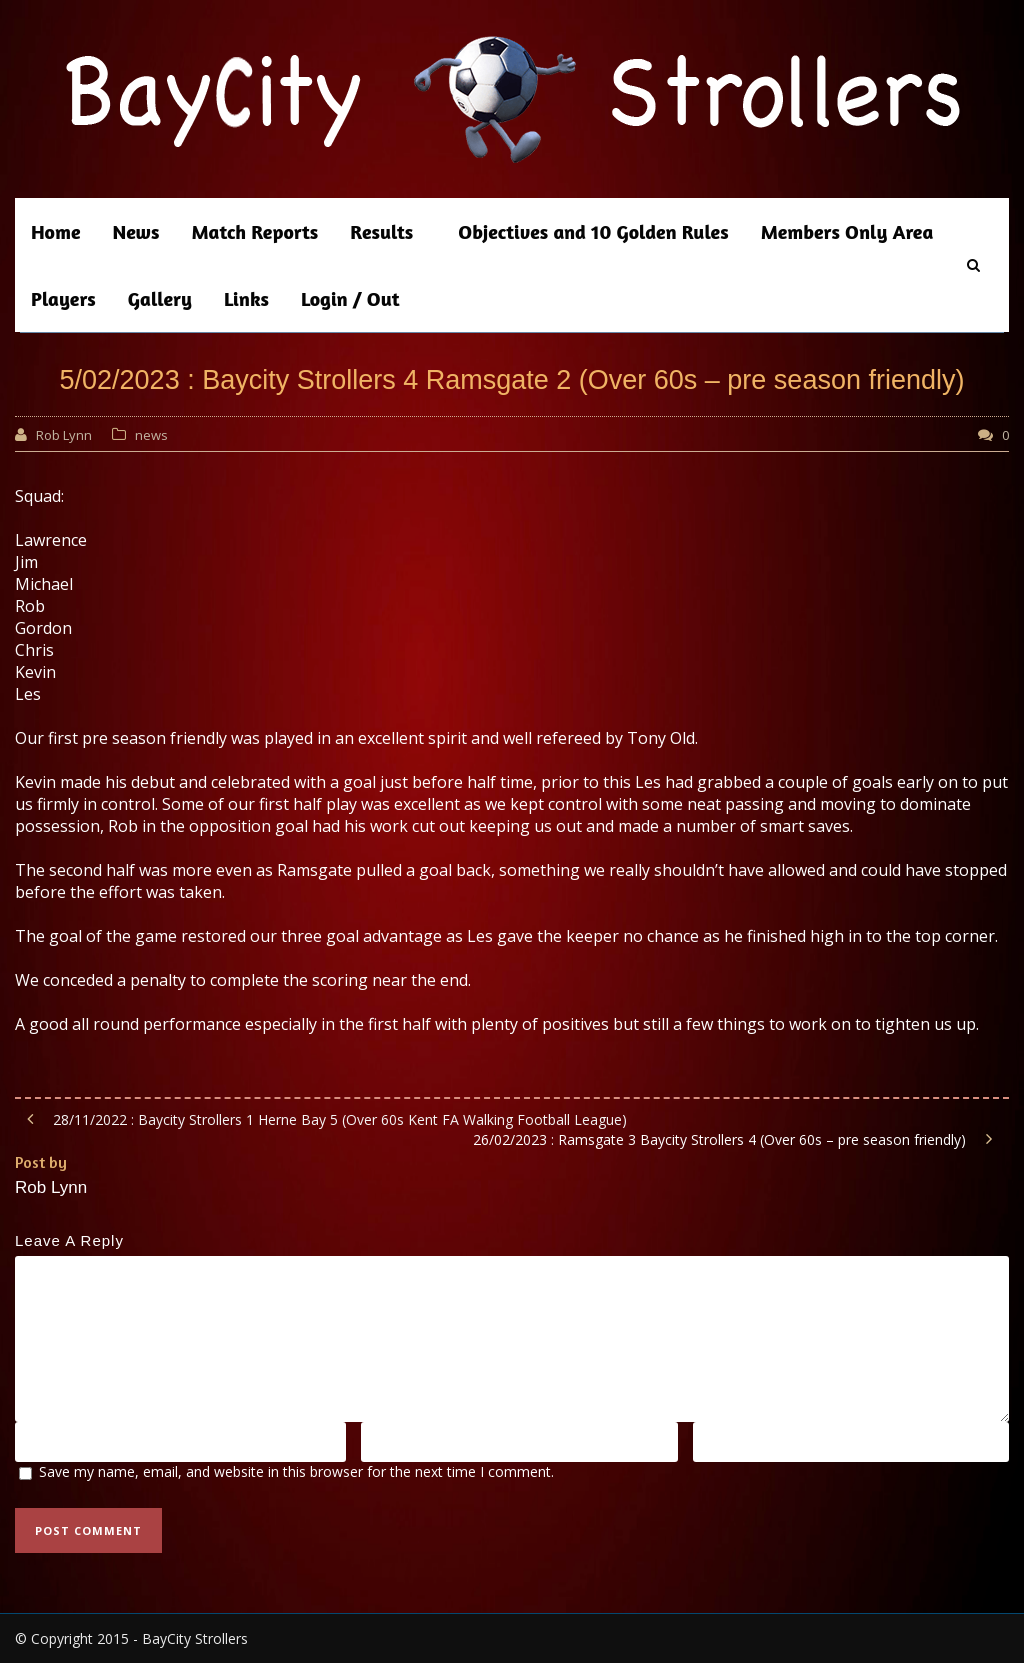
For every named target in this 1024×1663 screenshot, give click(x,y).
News (136, 231)
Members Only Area (847, 231)
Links (246, 298)
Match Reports (254, 231)
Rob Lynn (64, 435)
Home (56, 231)
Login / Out (350, 298)
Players (63, 298)
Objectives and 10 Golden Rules (593, 231)
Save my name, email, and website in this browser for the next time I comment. (296, 1471)
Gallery (160, 298)
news (151, 435)
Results (381, 231)
